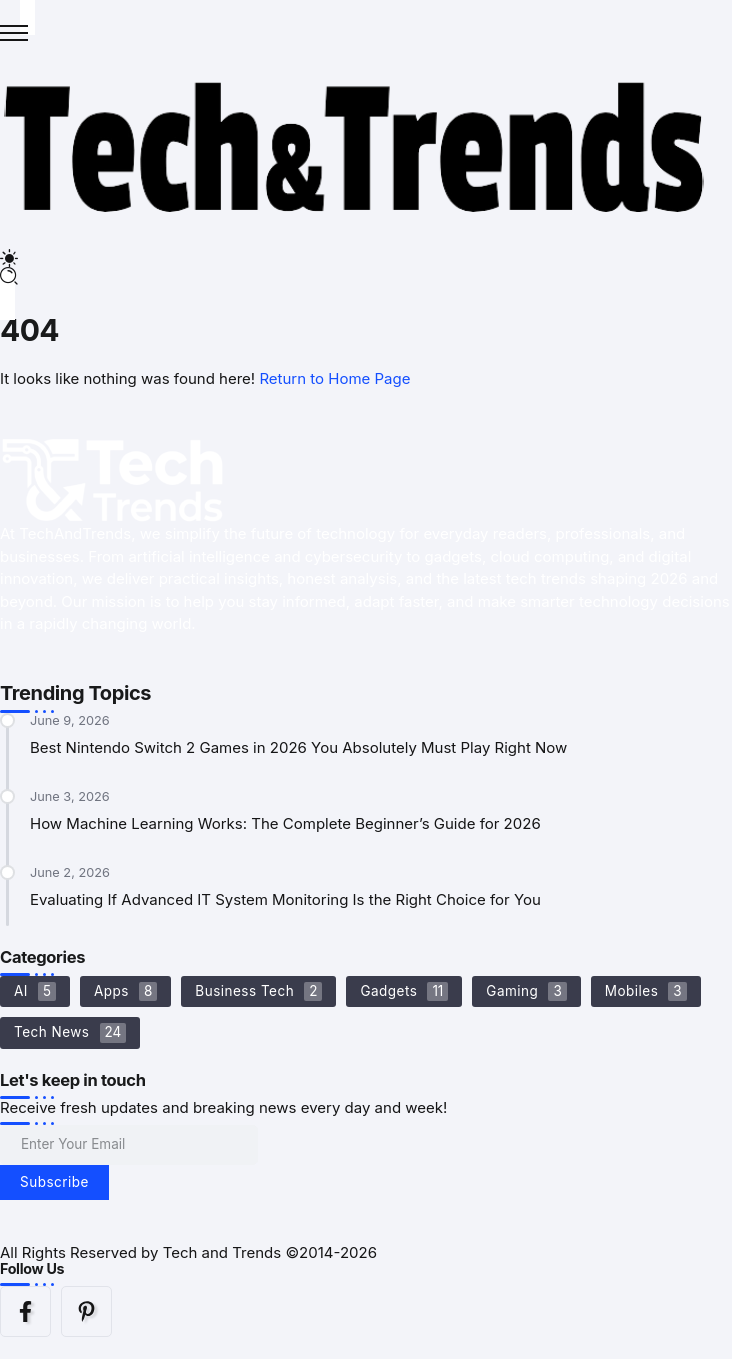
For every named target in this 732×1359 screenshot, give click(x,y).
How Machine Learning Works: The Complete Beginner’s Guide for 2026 (285, 823)
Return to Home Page (334, 378)
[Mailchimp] (54, 1183)
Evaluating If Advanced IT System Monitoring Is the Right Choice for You (285, 899)
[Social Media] (25, 1311)
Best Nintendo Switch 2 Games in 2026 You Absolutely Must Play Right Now (298, 747)
